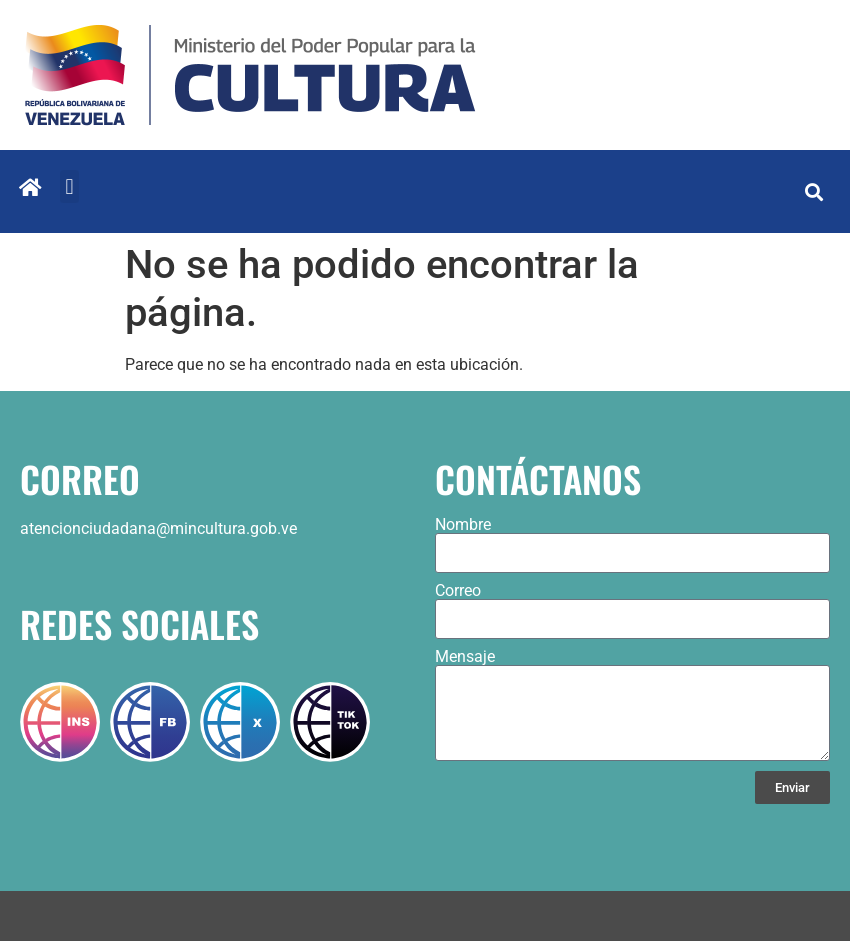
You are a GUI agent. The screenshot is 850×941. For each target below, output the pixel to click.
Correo (458, 591)
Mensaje (465, 657)
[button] (69, 186)
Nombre (463, 525)
